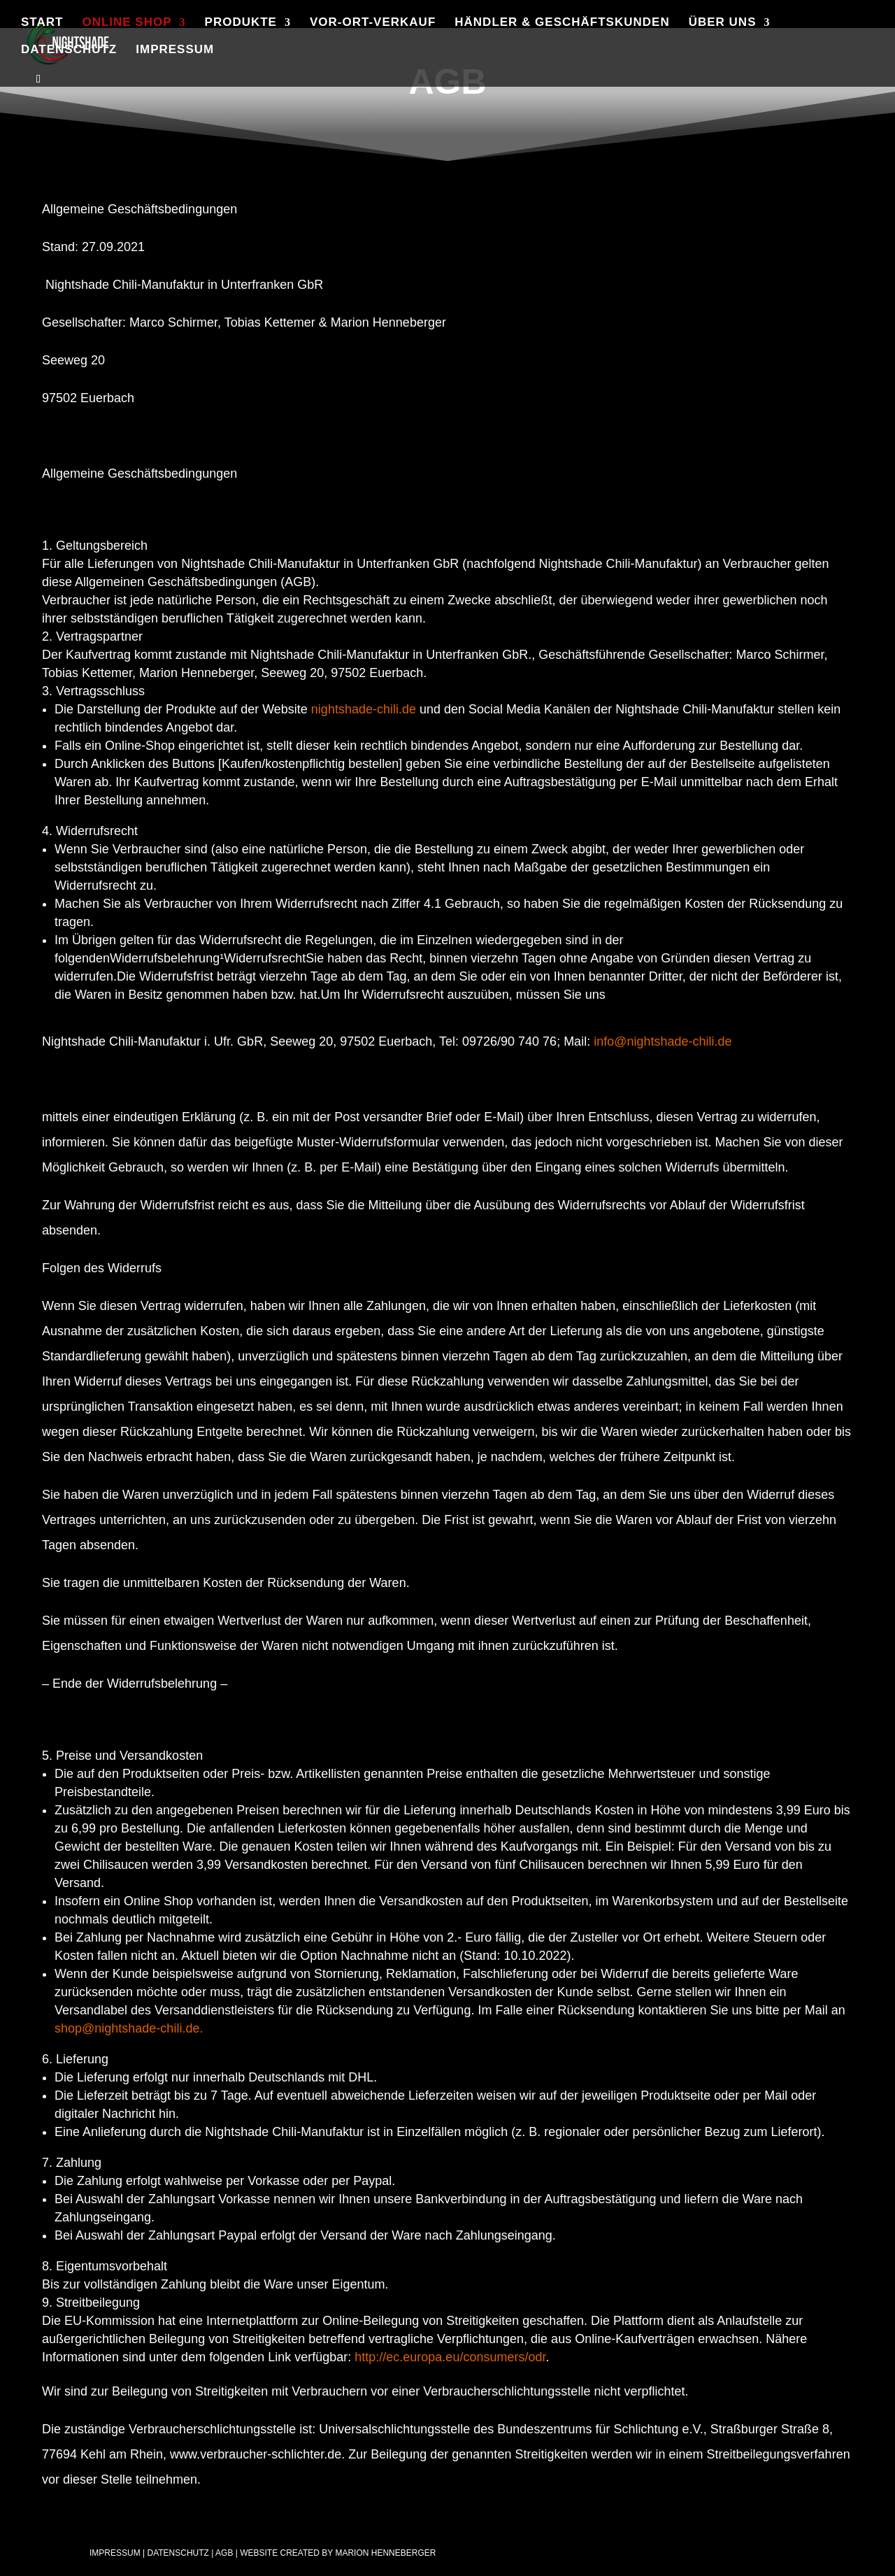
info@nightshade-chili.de (662, 1041)
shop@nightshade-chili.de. (130, 2028)
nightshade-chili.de (363, 709)
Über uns (723, 23)
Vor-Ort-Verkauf (373, 23)
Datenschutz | (180, 2553)
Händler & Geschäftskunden (561, 23)
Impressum (175, 50)
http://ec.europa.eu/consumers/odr (450, 2357)
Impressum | (117, 2553)
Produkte (241, 23)
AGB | (226, 2553)
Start (42, 23)
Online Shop (126, 23)
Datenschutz (69, 50)
